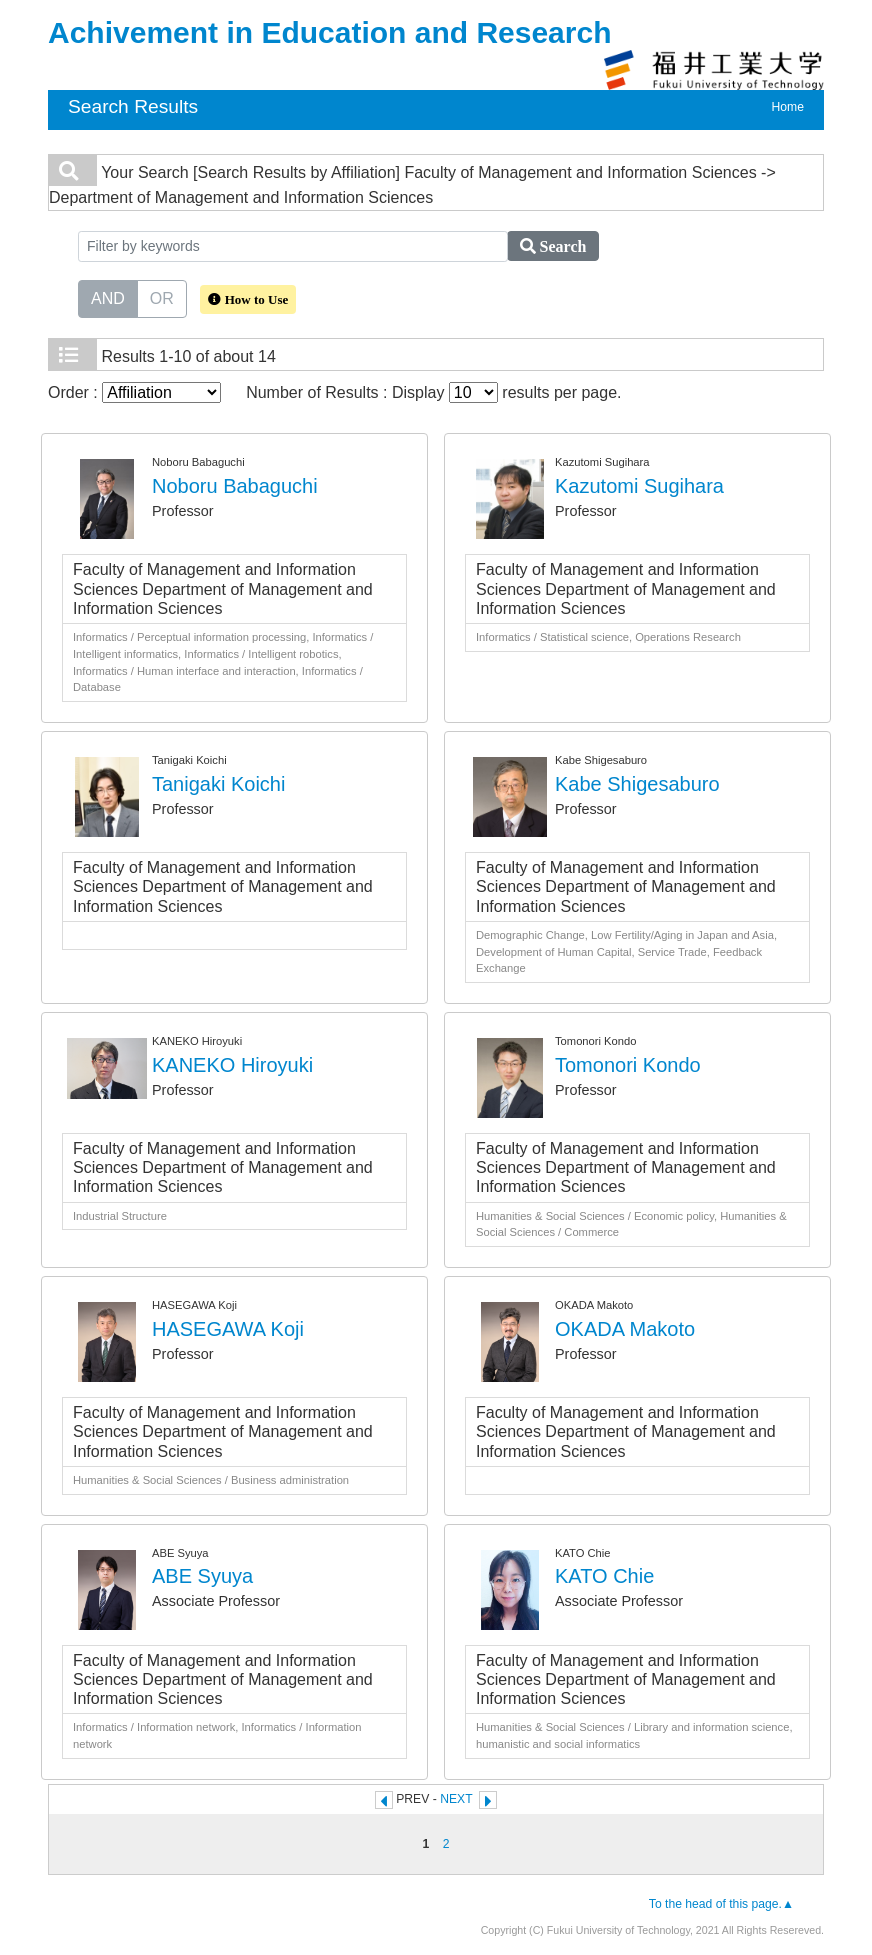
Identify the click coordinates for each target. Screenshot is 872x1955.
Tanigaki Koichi (218, 784)
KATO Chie (604, 1576)
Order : (134, 392)
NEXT (456, 1799)
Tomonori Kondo (628, 1065)
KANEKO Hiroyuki (232, 1065)
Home (788, 107)
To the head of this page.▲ (721, 1904)
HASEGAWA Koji (228, 1329)
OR (162, 297)
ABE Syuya (202, 1576)
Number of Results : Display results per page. (433, 392)
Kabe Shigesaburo (637, 784)
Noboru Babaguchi (235, 486)
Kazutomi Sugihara (639, 486)
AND (108, 297)
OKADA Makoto (625, 1329)
